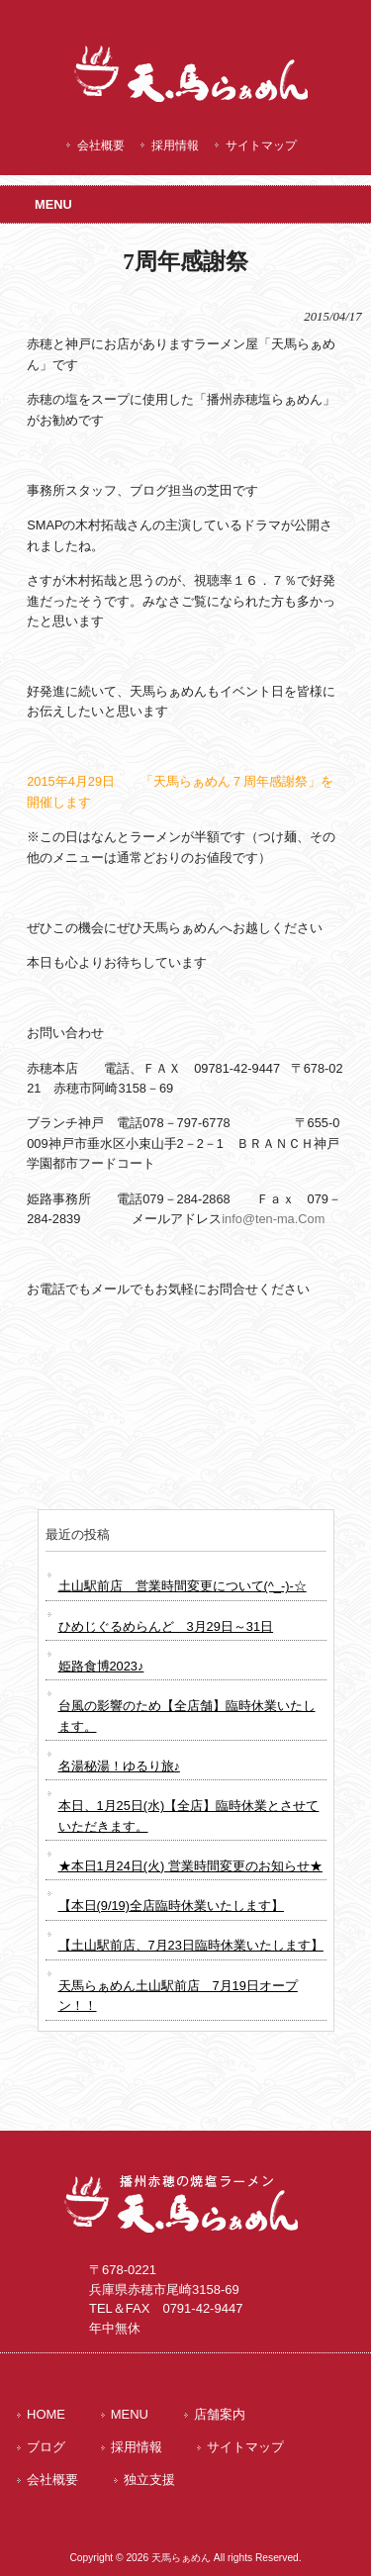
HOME (46, 2414)
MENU (129, 2414)
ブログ (46, 2446)
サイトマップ (261, 145)
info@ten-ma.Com (273, 1218)
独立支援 (149, 2479)
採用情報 (175, 145)
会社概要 (101, 145)
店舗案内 (219, 2414)
